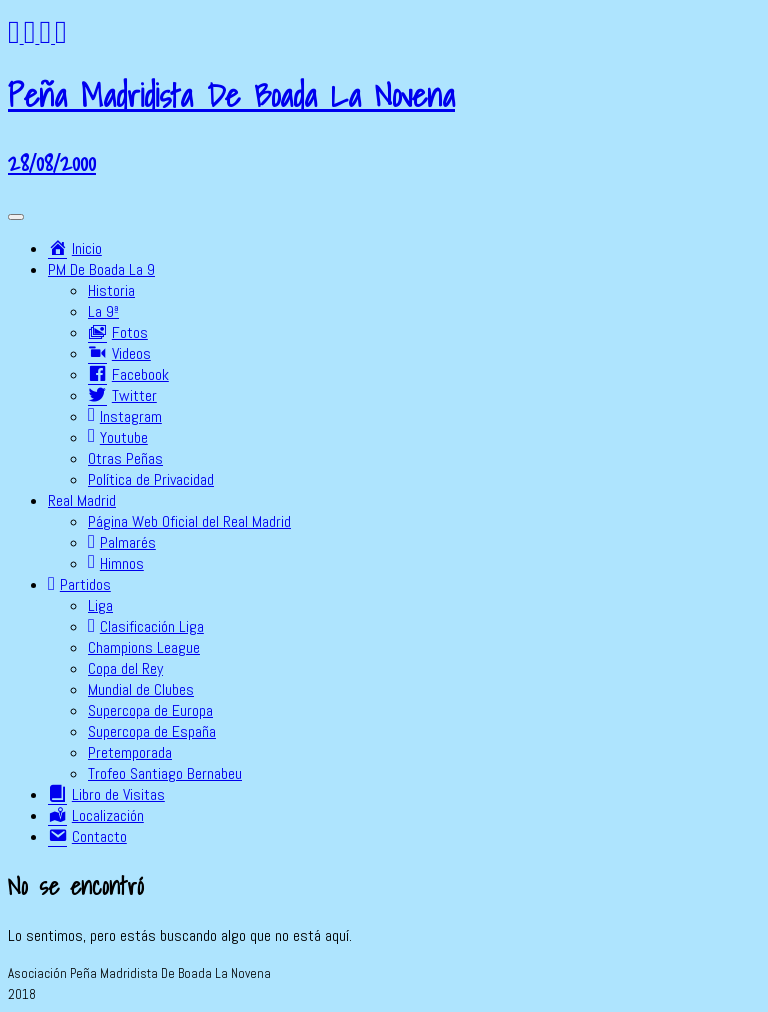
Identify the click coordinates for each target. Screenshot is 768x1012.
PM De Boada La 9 (101, 269)
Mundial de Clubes (141, 689)
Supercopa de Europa (150, 710)
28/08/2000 (52, 162)
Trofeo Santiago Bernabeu (165, 773)
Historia (111, 290)
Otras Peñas (125, 458)
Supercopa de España (152, 731)
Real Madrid (82, 500)
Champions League (144, 647)
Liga (100, 605)
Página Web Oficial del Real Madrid (189, 521)
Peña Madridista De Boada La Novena (231, 95)
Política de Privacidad (151, 479)
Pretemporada (130, 752)
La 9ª (103, 311)
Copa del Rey (125, 668)
